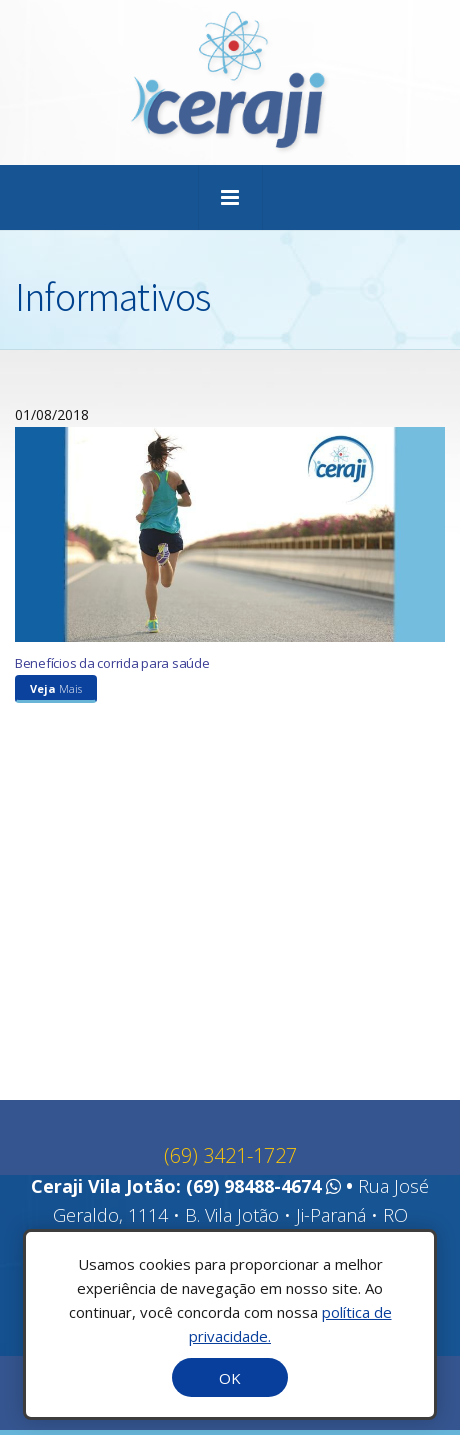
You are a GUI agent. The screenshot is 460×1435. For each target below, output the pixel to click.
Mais (56, 694)
